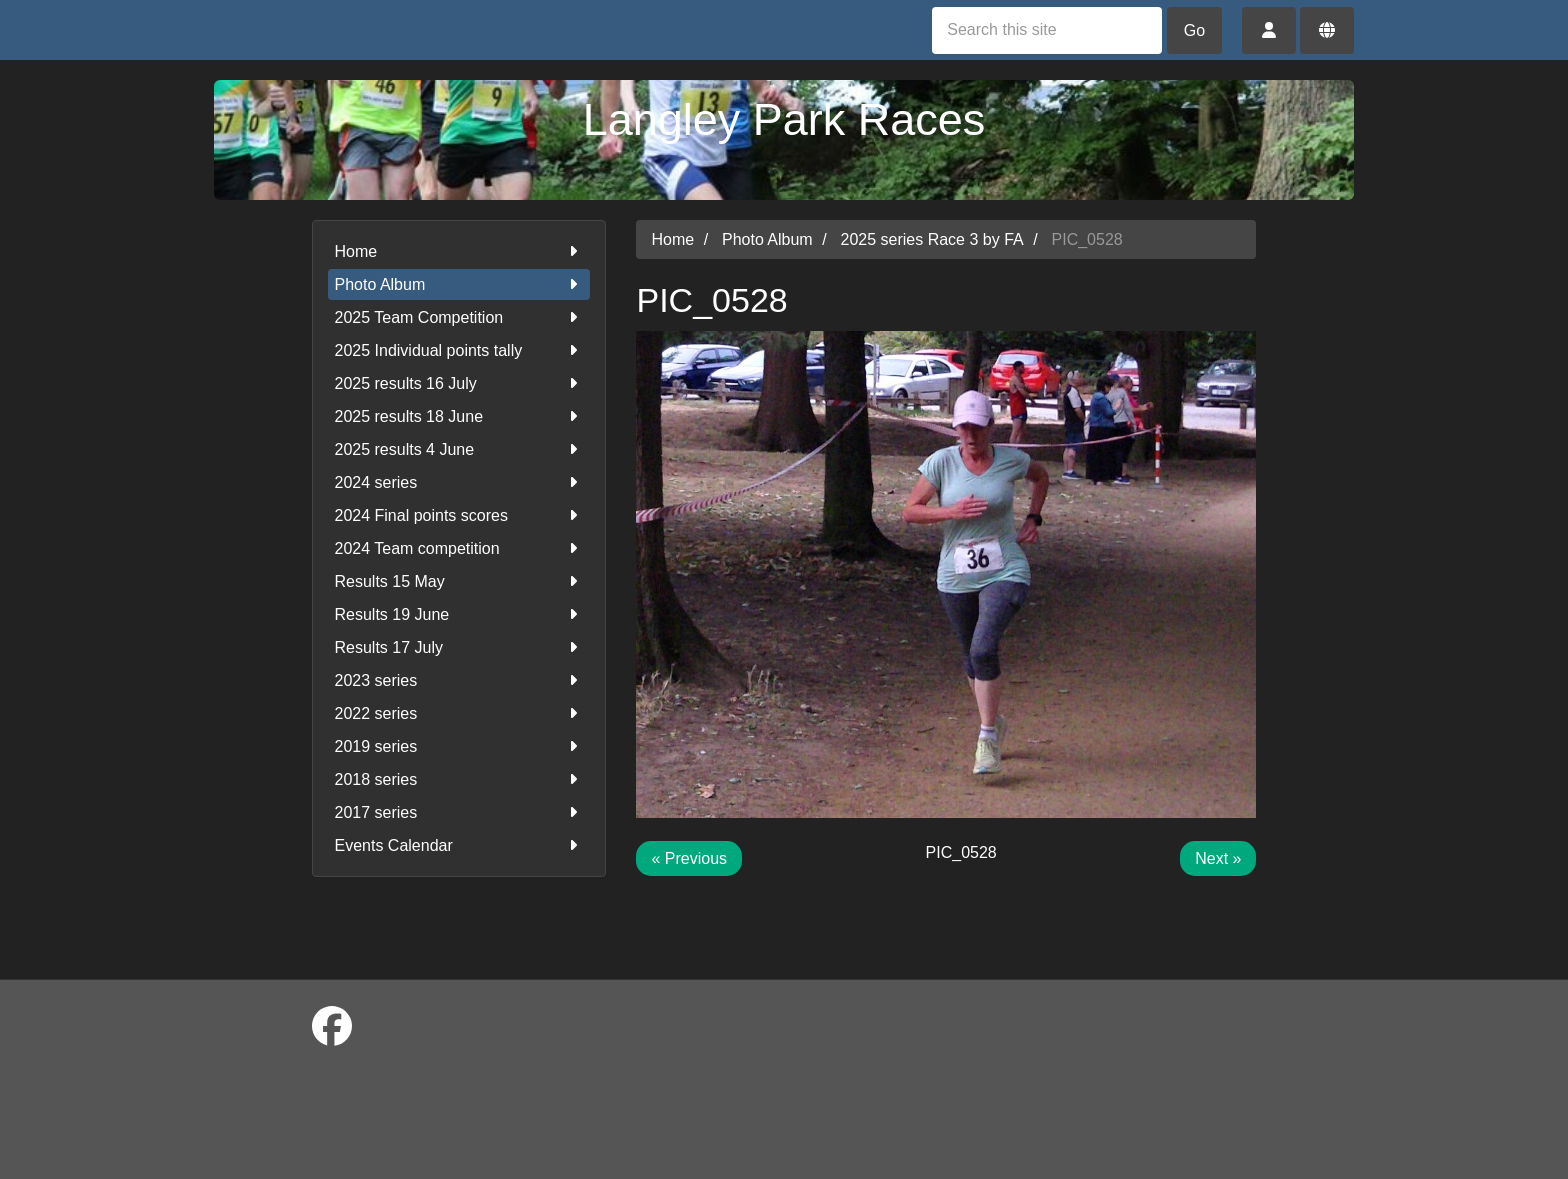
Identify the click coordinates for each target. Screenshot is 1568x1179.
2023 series (459, 680)
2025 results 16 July (459, 383)
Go (1194, 30)
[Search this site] (1047, 30)
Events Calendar (459, 845)
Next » (1218, 858)
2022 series (459, 713)
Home (459, 251)
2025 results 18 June (459, 416)
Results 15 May (459, 581)
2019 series (459, 746)
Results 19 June (459, 614)
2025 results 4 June (459, 449)
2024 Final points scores (459, 515)
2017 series (459, 812)
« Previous (689, 858)
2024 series (459, 482)
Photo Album (459, 284)
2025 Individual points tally (459, 350)
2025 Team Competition (459, 317)
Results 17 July (459, 647)
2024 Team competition (459, 548)
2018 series (459, 779)
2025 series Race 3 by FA (932, 239)
